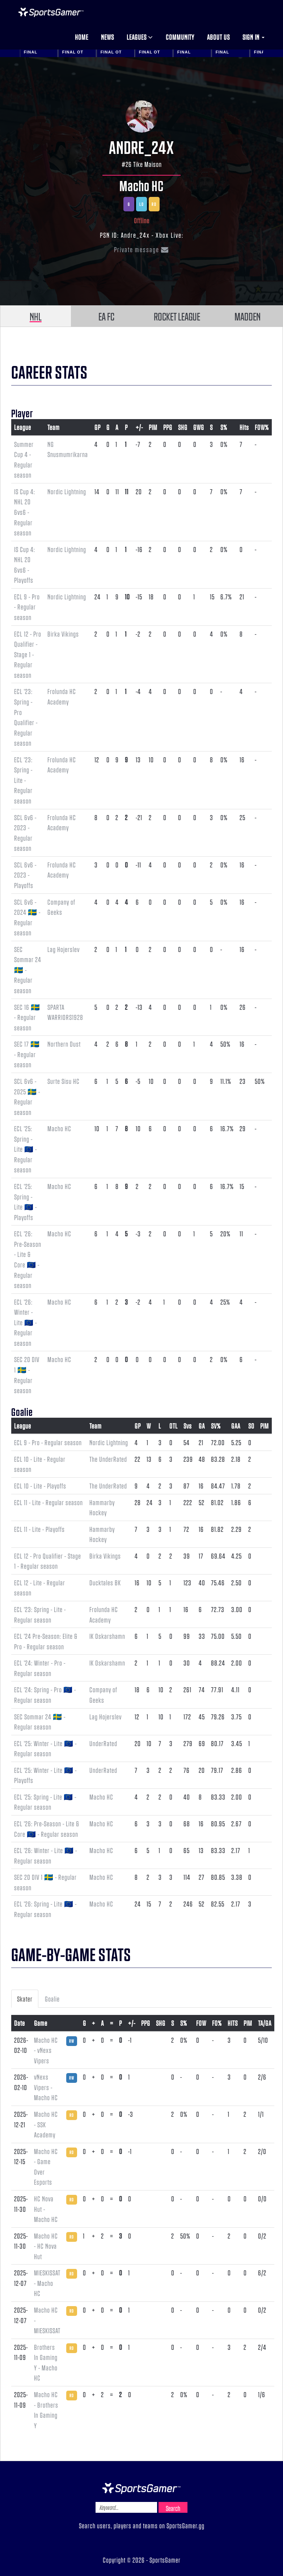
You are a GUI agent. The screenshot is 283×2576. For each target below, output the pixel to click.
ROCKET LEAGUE (177, 316)
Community (180, 37)
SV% (216, 1425)
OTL (173, 1425)
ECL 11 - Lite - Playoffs (39, 1529)
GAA (235, 1425)
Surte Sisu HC (63, 1081)
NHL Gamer (51, 12)
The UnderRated (108, 1459)
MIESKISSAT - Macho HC (47, 2282)
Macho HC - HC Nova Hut (46, 2246)
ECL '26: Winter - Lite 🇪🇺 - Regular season (25, 1322)
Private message (141, 249)
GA (202, 1425)
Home (81, 37)
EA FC (106, 316)
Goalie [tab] (52, 1998)
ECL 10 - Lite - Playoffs (40, 1485)
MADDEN (248, 316)
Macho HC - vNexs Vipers (46, 2050)
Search (173, 2508)
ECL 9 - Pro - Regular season (27, 606)
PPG (167, 427)
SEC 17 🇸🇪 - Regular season (27, 1054)
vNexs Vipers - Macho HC (46, 2087)
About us (218, 37)
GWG (198, 427)
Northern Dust (64, 1043)
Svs (187, 1425)
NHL (36, 316)
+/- (139, 427)
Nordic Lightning (66, 491)
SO (251, 1425)
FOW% (262, 427)
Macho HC (141, 185)
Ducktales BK (105, 1582)
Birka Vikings (63, 633)
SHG (182, 427)
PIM (153, 427)
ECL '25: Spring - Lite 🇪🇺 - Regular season (25, 1149)
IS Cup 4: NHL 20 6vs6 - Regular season (24, 512)
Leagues (140, 37)
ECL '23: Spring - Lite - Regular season (23, 780)
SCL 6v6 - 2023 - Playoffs (25, 874)
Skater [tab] (25, 1998)
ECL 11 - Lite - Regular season (48, 1502)
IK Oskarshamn (107, 1636)
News (107, 37)
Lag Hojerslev (63, 949)
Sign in (253, 37)
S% (223, 427)
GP (97, 427)
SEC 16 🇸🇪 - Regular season (27, 1017)
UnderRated (103, 1743)
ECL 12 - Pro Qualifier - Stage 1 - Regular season (27, 654)
